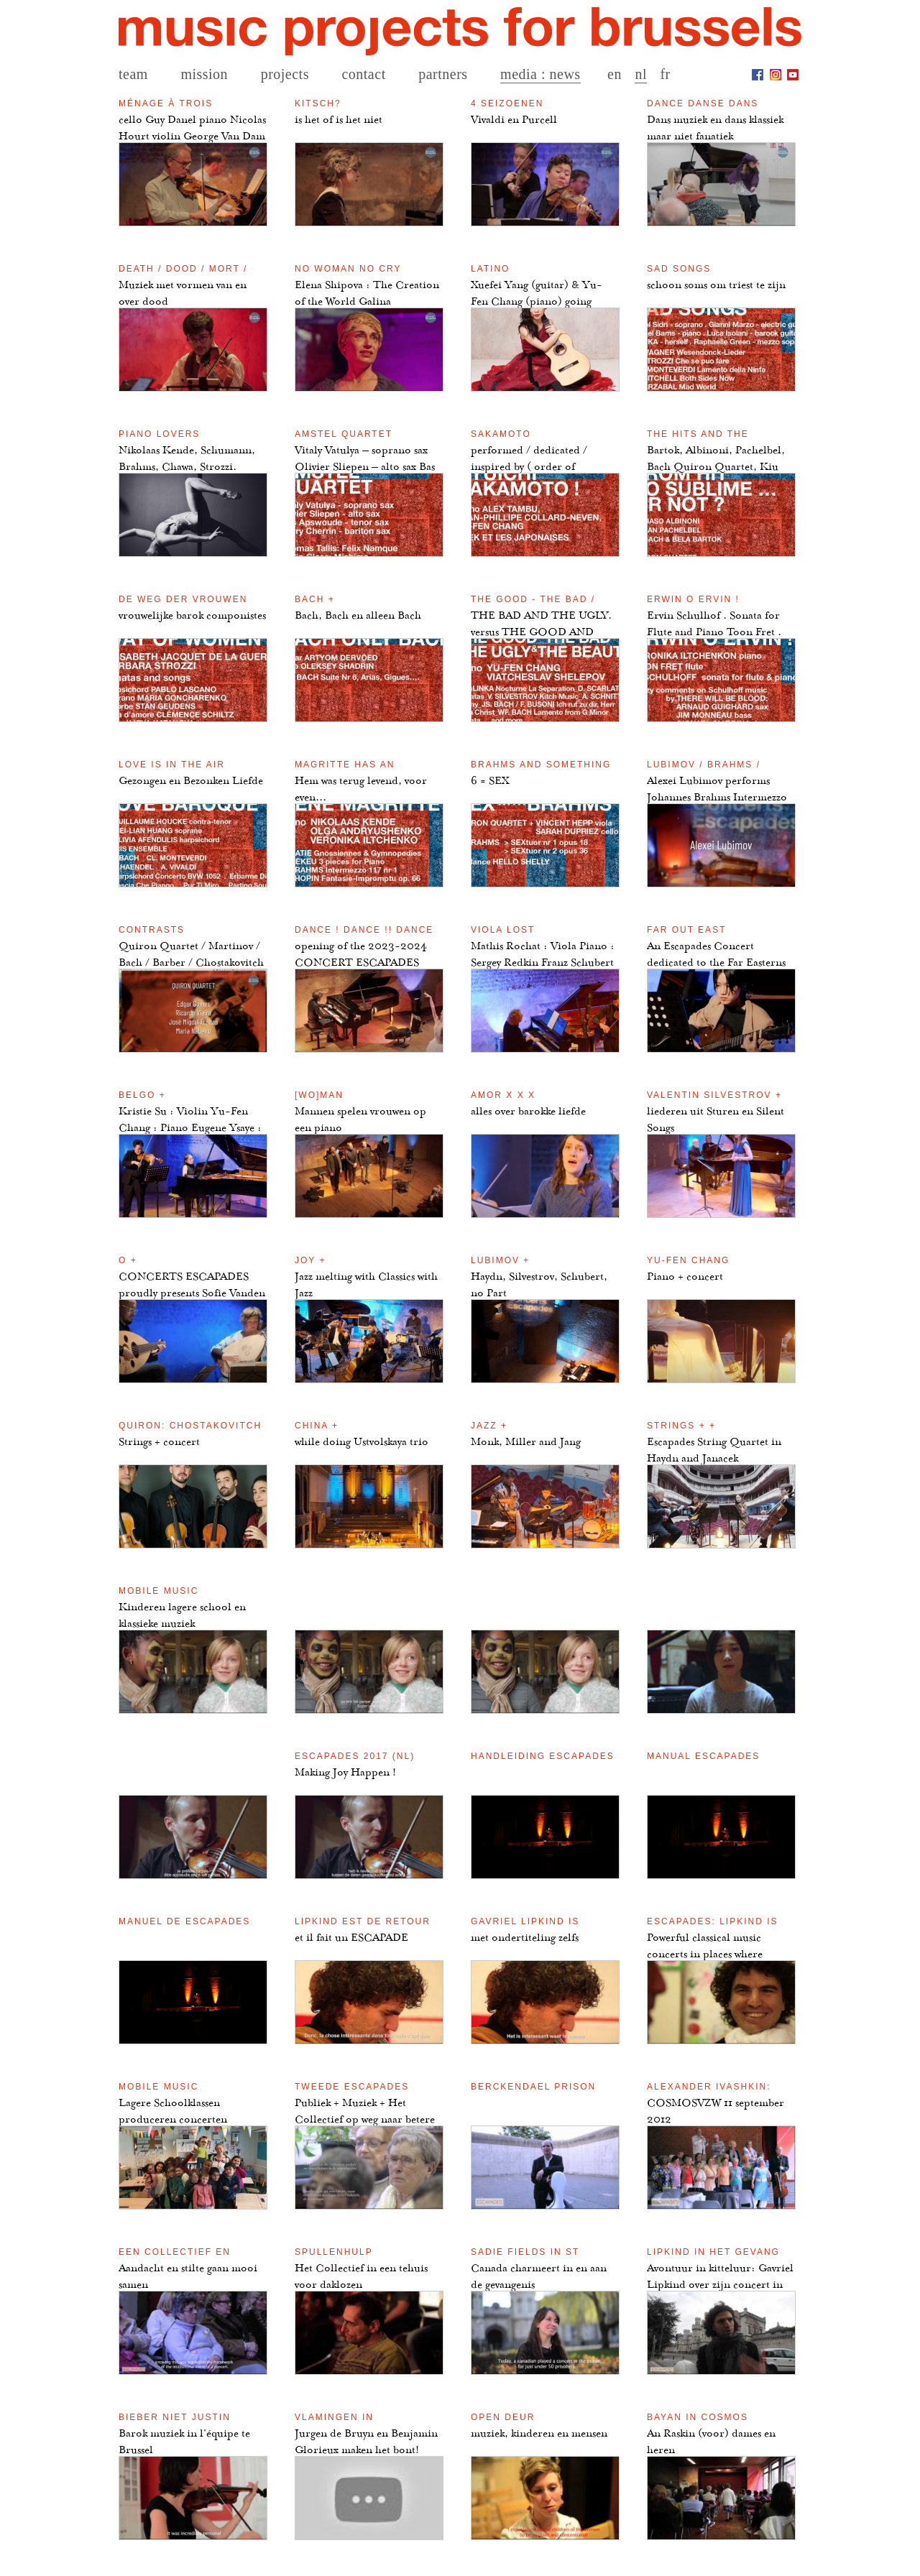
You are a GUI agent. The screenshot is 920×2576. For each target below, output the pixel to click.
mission (204, 74)
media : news (540, 74)
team (133, 74)
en (614, 74)
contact (363, 74)
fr (665, 74)
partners (442, 74)
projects (285, 74)
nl (641, 74)
